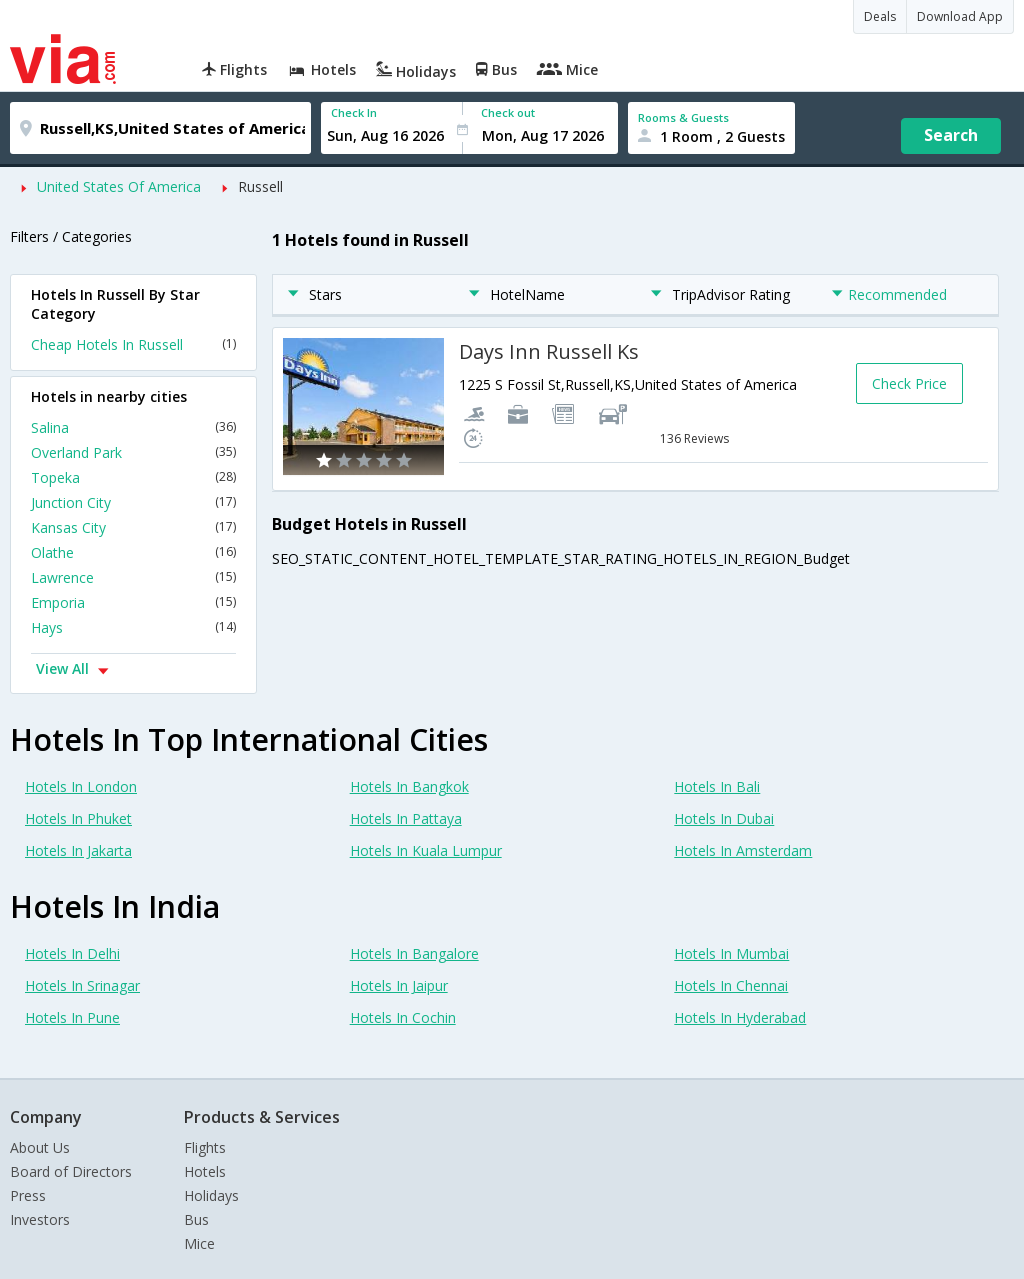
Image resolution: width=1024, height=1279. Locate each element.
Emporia (133, 602)
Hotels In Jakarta (78, 850)
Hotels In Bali (717, 786)
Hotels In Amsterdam (743, 850)
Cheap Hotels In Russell (133, 344)
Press (28, 1195)
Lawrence (133, 577)
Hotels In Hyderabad (740, 1017)
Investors (40, 1219)
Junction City (133, 502)
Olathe (133, 552)
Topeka (133, 477)
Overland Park (133, 452)
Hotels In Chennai (731, 985)
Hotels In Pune (72, 1017)
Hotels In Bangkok (409, 786)
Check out (508, 112)
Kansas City (133, 527)
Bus (196, 1219)
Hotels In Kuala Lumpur (426, 850)
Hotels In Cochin (403, 1017)
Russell (260, 186)
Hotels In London (81, 786)
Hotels (205, 1171)
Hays (133, 627)
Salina (133, 427)
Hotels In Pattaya (406, 818)
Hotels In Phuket (78, 818)
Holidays (211, 1195)
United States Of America (119, 186)
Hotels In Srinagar (82, 985)
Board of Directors (71, 1171)
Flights (205, 1147)
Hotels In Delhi (72, 953)
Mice (199, 1243)
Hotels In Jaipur (399, 985)
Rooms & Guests (683, 117)
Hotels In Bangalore (414, 953)
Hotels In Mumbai (731, 953)
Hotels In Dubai (724, 818)
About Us (40, 1147)
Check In (354, 112)
